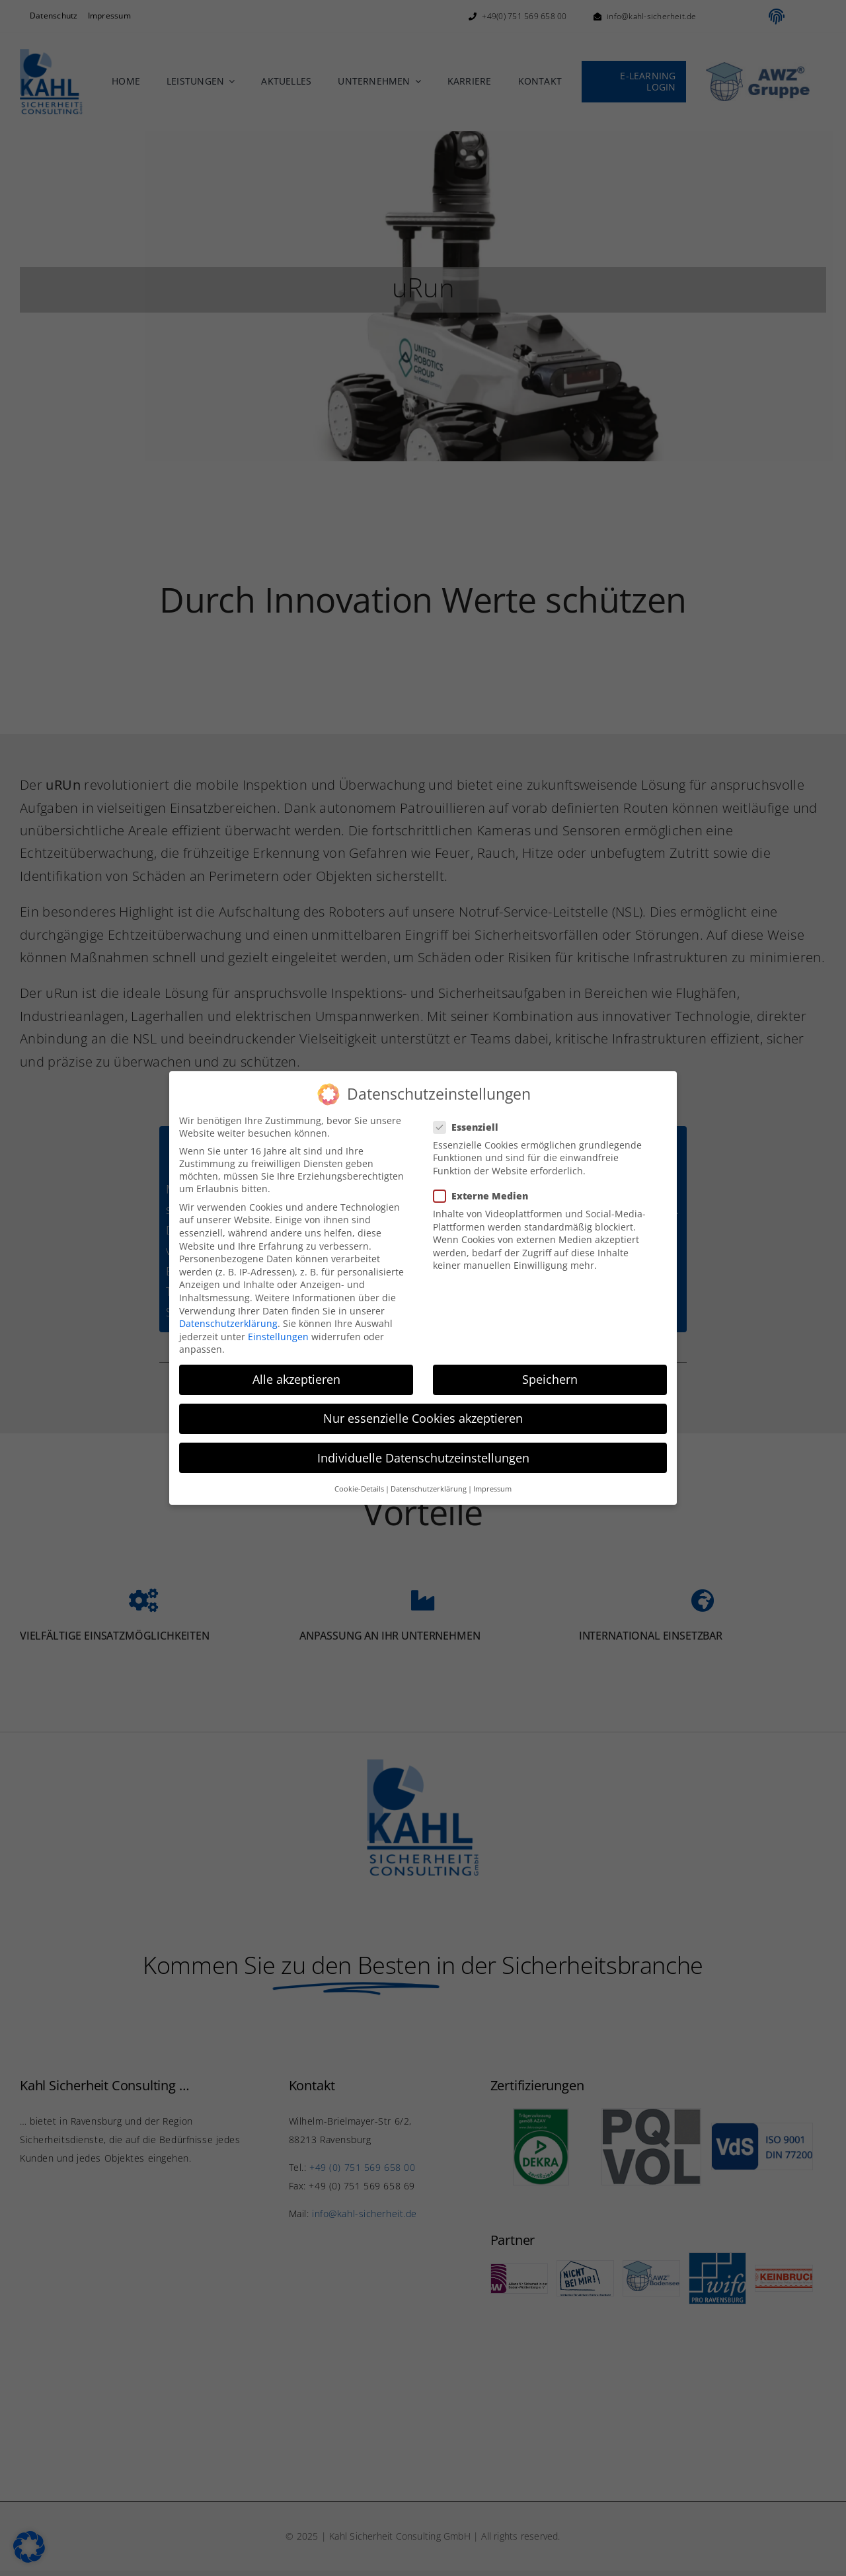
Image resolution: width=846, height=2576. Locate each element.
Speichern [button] (550, 1379)
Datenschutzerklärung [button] (429, 1489)
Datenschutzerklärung (228, 1323)
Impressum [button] (492, 1489)
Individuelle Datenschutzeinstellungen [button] (423, 1458)
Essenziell (471, 1127)
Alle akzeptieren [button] (296, 1379)
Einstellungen (278, 1336)
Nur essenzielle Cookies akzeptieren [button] (423, 1418)
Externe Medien (486, 1196)
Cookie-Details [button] (359, 1489)
